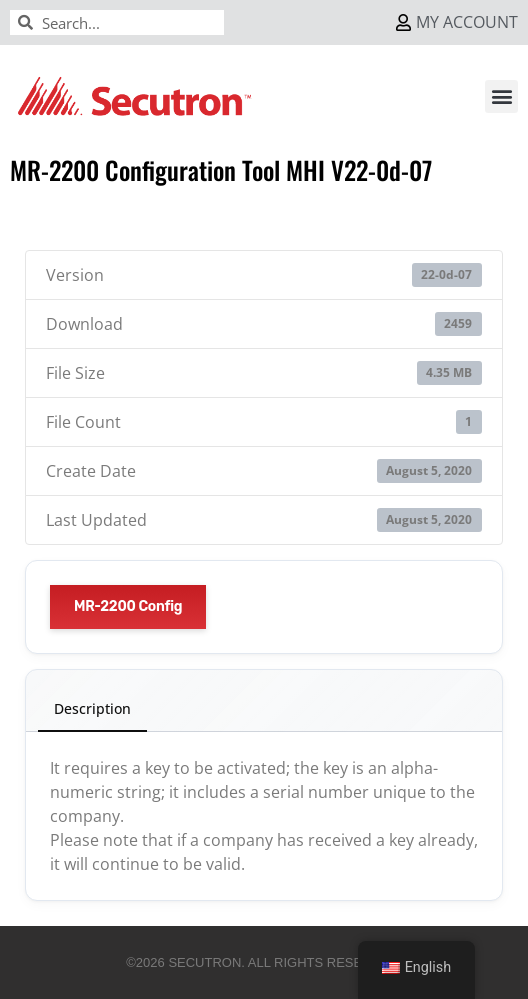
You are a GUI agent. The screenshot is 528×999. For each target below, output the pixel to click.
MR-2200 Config (128, 606)
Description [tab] (92, 708)
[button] (501, 96)
